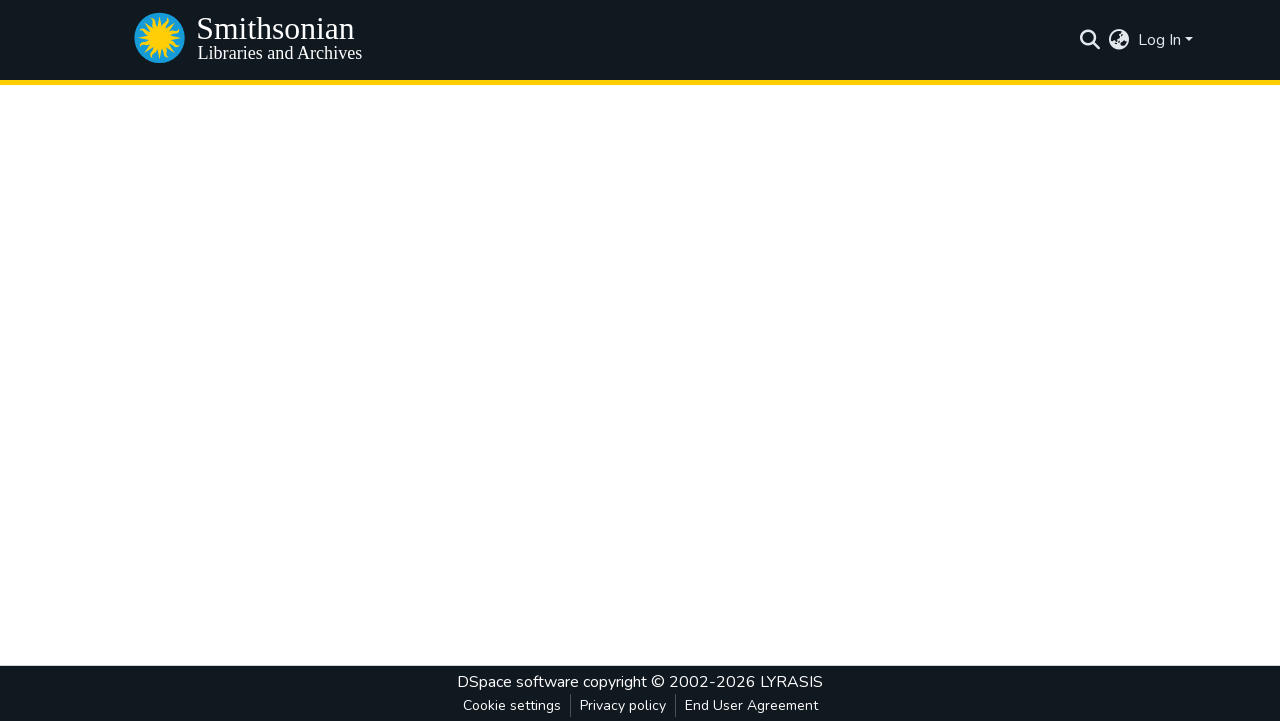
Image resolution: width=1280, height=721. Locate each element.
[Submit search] (1090, 40)
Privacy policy (623, 705)
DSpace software (518, 682)
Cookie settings (512, 705)
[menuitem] (1119, 40)
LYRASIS (791, 682)
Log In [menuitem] (1159, 40)
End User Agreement (751, 705)
